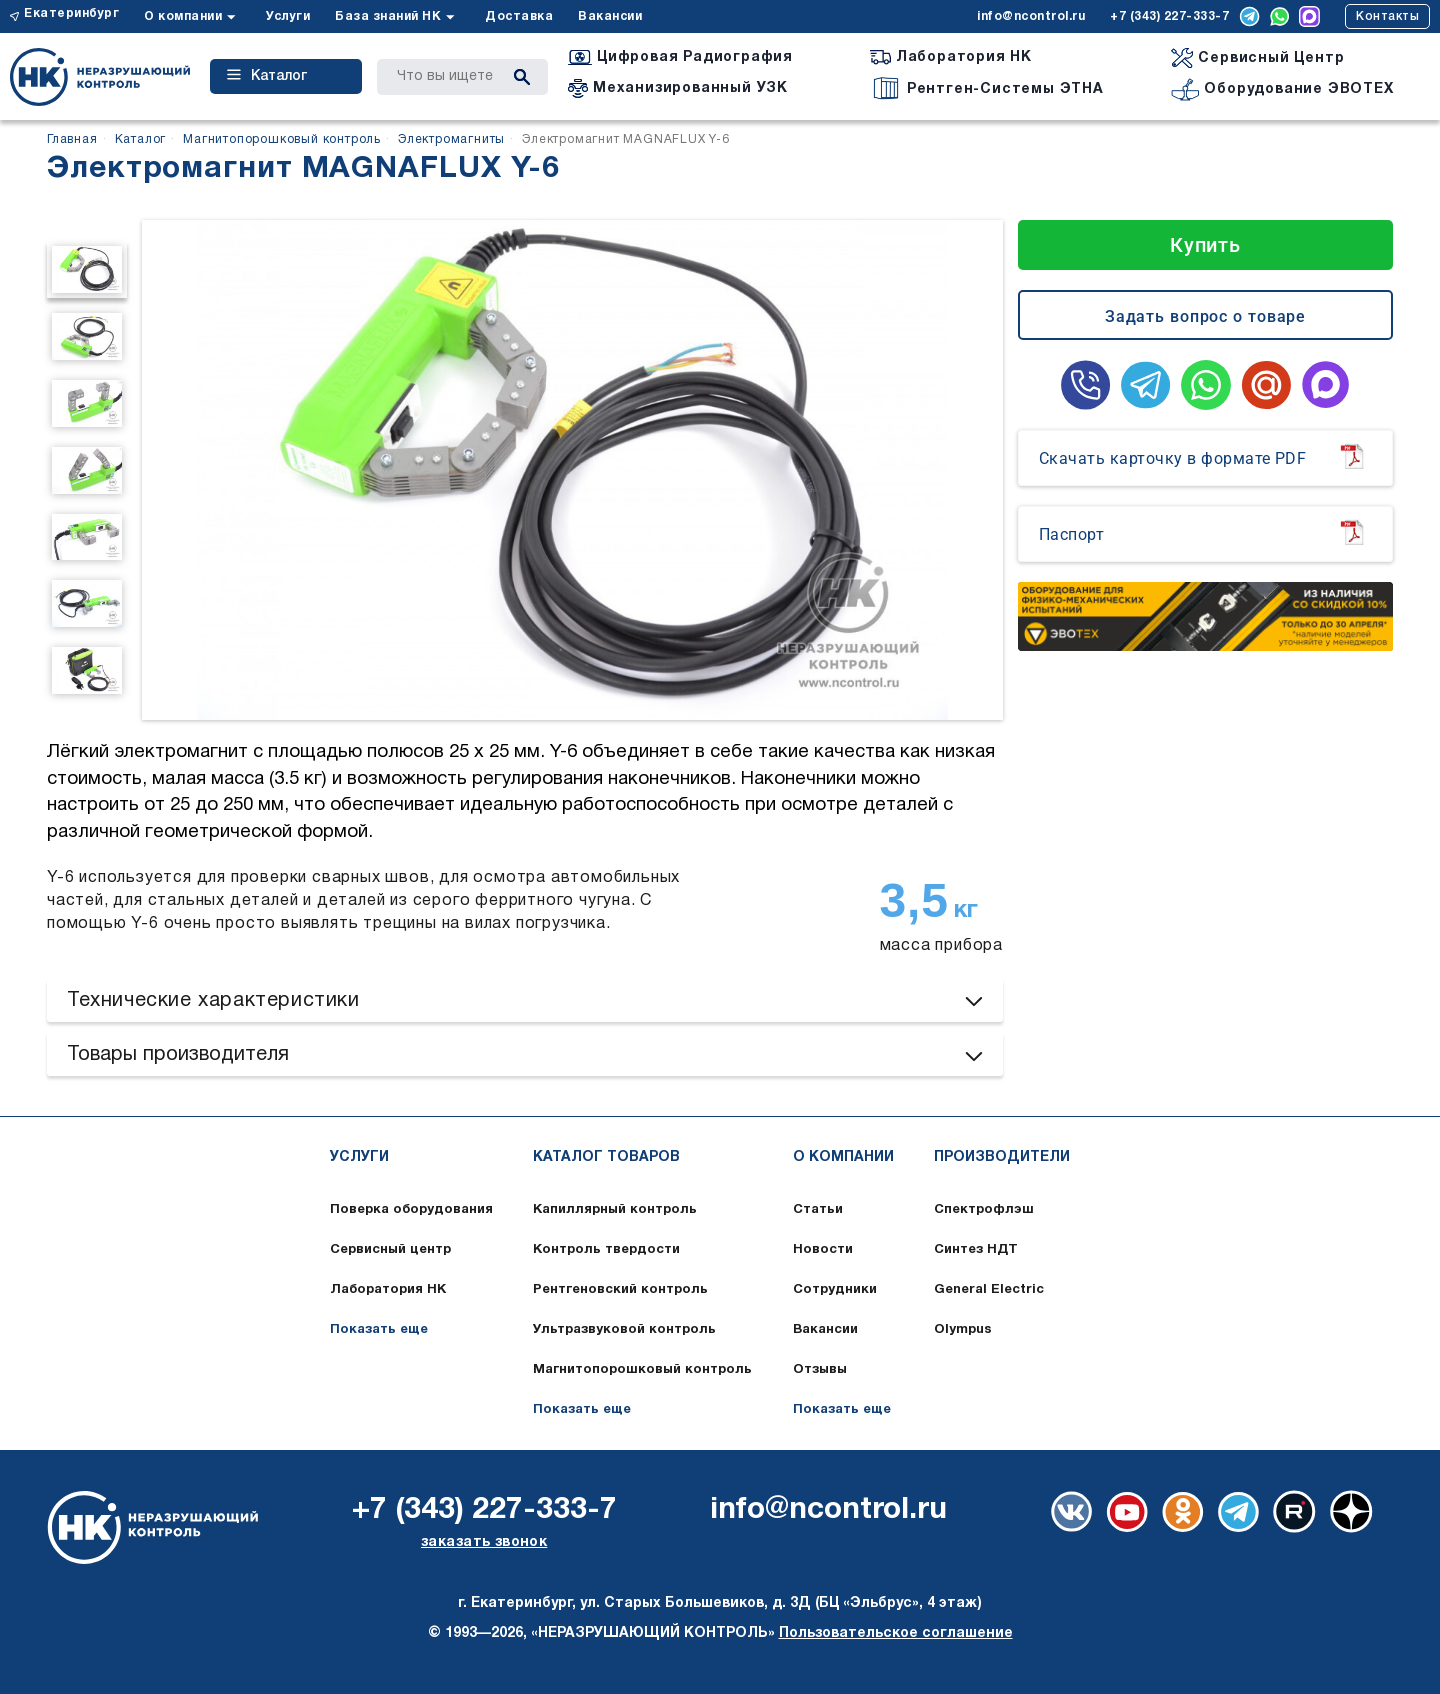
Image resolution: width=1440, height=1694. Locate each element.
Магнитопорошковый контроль (642, 1370)
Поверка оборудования (411, 1210)
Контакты (1387, 16)
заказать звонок (484, 1542)
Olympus (963, 1330)
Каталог (267, 76)
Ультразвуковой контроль (624, 1330)
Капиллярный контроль (615, 1210)
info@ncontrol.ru (1031, 16)
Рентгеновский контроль (620, 1290)
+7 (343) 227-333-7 (1169, 16)
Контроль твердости (606, 1250)
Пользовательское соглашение (896, 1633)
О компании (183, 16)
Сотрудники (835, 1290)
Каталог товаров (606, 1157)
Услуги (288, 16)
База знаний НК (388, 16)
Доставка (519, 16)
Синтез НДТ (976, 1250)
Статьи (818, 1210)
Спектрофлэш (984, 1210)
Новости (823, 1250)
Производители (1002, 1157)
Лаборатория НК (388, 1290)
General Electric (989, 1290)
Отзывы (820, 1370)
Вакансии (610, 16)
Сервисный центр (390, 1250)
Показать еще (379, 1330)
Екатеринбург (71, 13)
